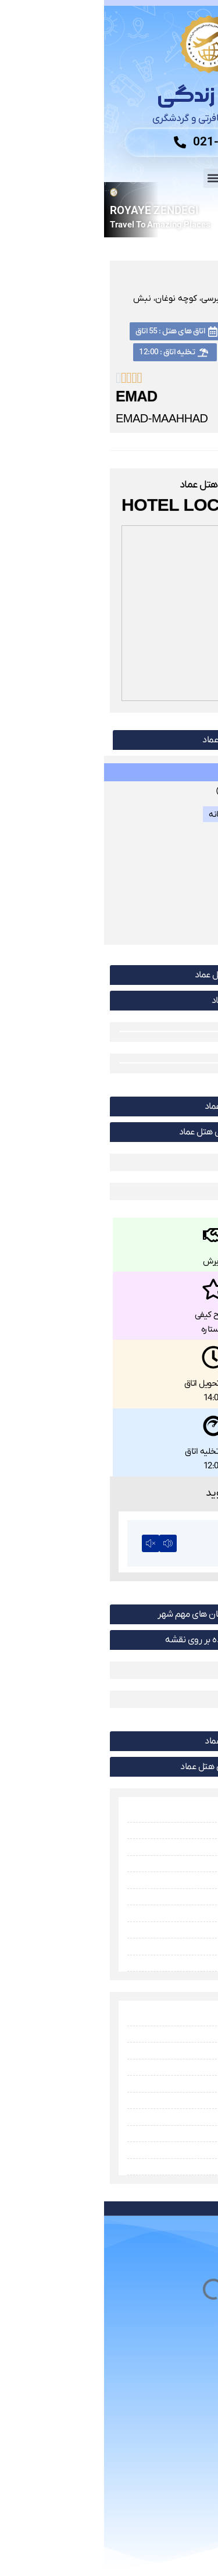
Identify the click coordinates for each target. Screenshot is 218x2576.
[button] (109, 178)
